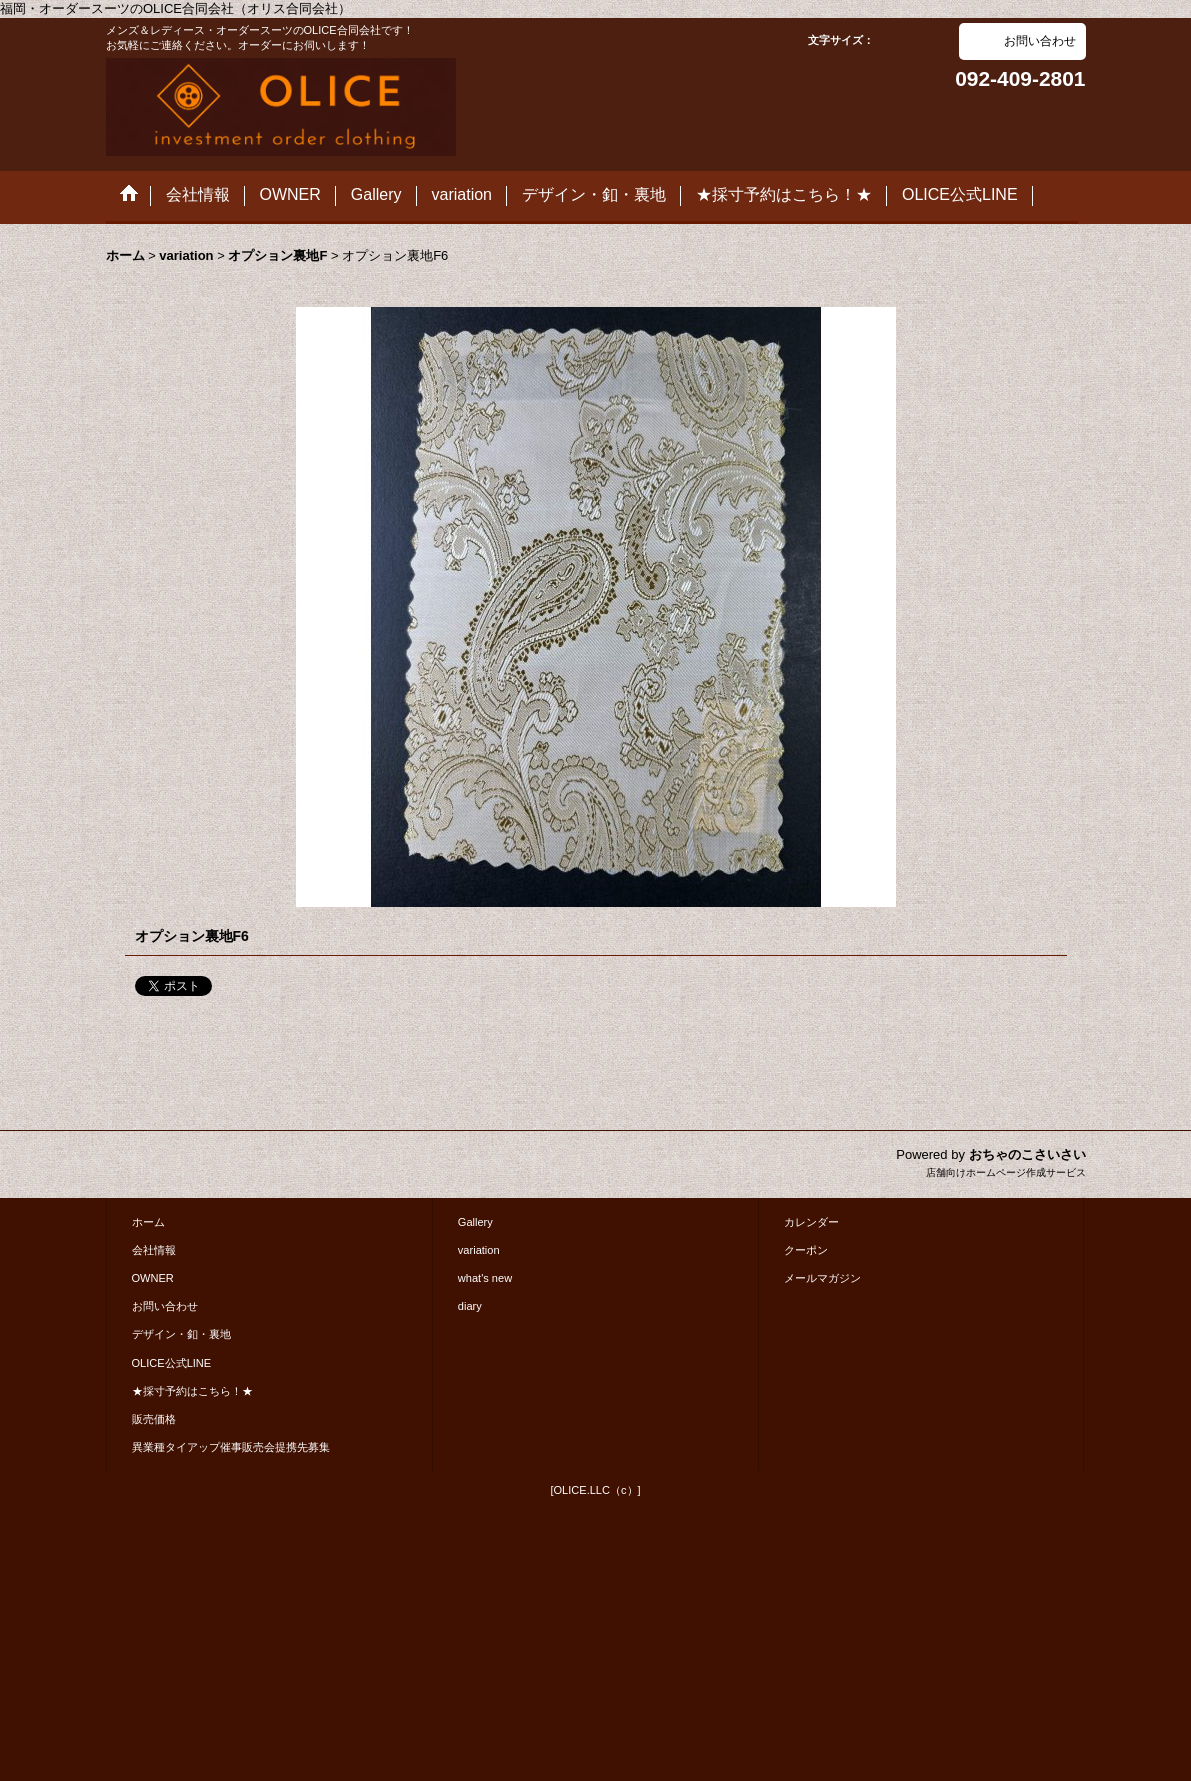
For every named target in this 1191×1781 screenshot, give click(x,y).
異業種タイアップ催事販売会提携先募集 (231, 1447)
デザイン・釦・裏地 (181, 1334)
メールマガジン (822, 1278)
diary (470, 1306)
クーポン (806, 1250)
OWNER (153, 1278)
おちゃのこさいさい (1027, 1154)
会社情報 (154, 1250)
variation (479, 1250)
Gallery (475, 1222)
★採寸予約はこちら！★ (192, 1391)
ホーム (148, 1222)
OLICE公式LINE (172, 1363)
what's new (485, 1278)
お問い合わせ (1040, 41)
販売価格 (154, 1419)
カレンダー (811, 1222)
